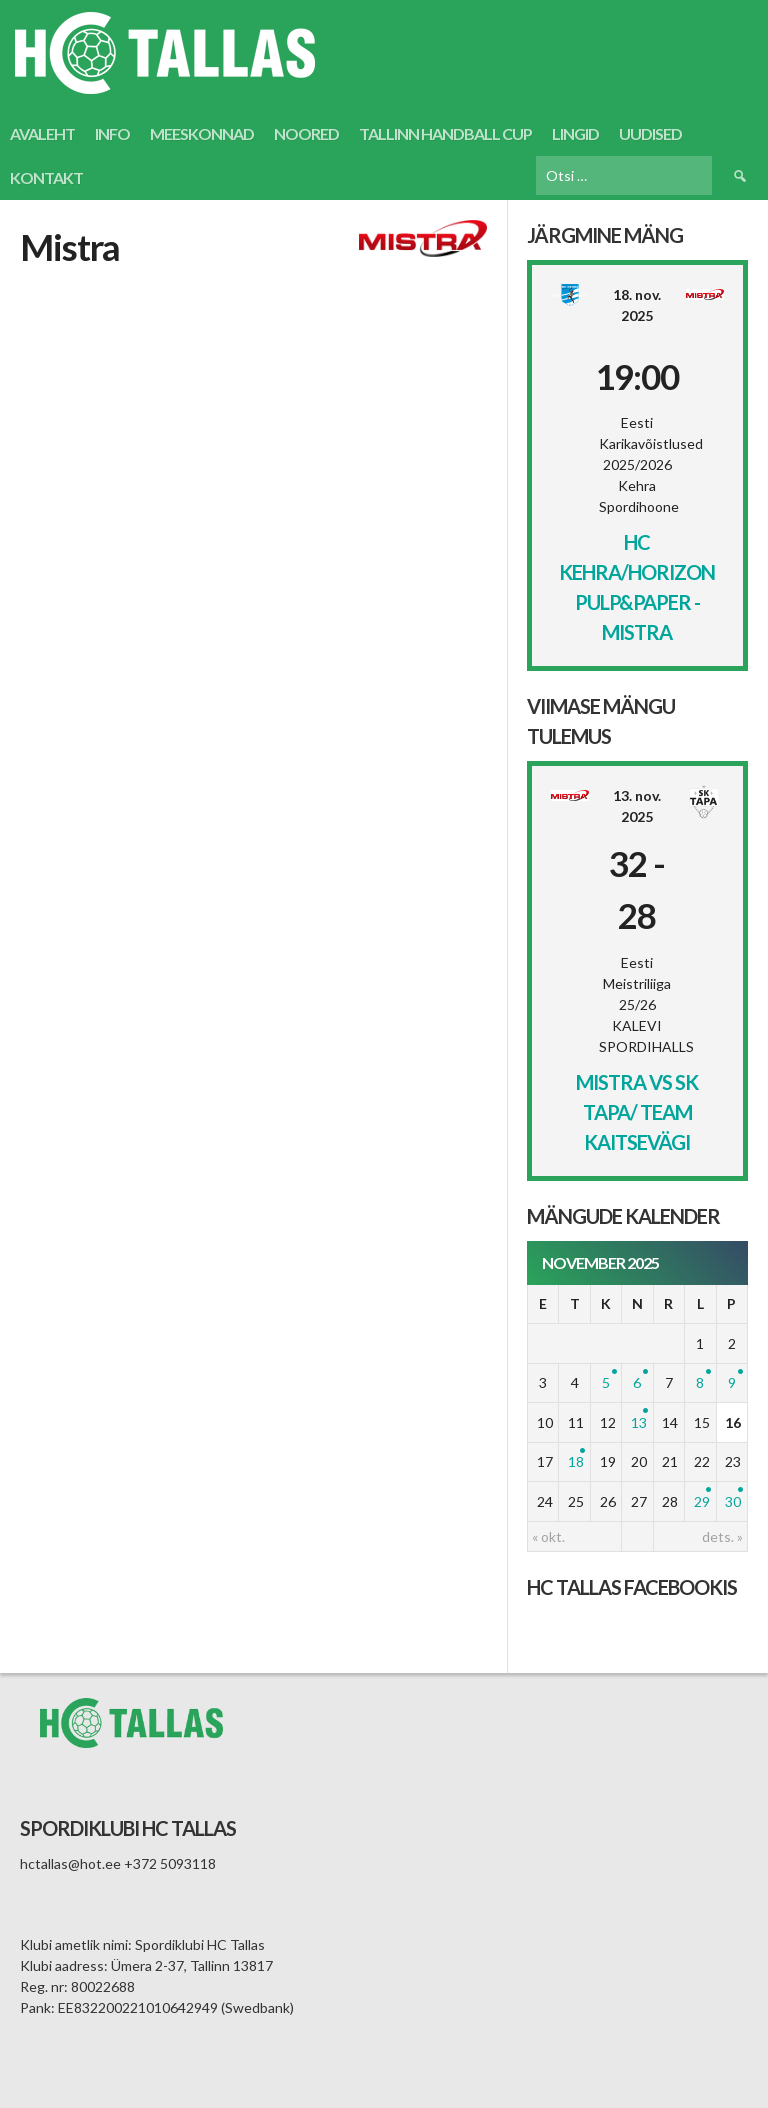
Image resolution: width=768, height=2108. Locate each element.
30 (733, 1501)
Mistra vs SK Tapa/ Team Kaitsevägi (637, 1112)
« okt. (548, 1536)
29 (702, 1501)
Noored (306, 133)
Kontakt (46, 177)
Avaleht (42, 133)
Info (112, 133)
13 (639, 1422)
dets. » (722, 1536)
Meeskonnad (202, 133)
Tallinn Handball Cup (445, 133)
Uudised (650, 133)
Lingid (575, 133)
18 (576, 1461)
